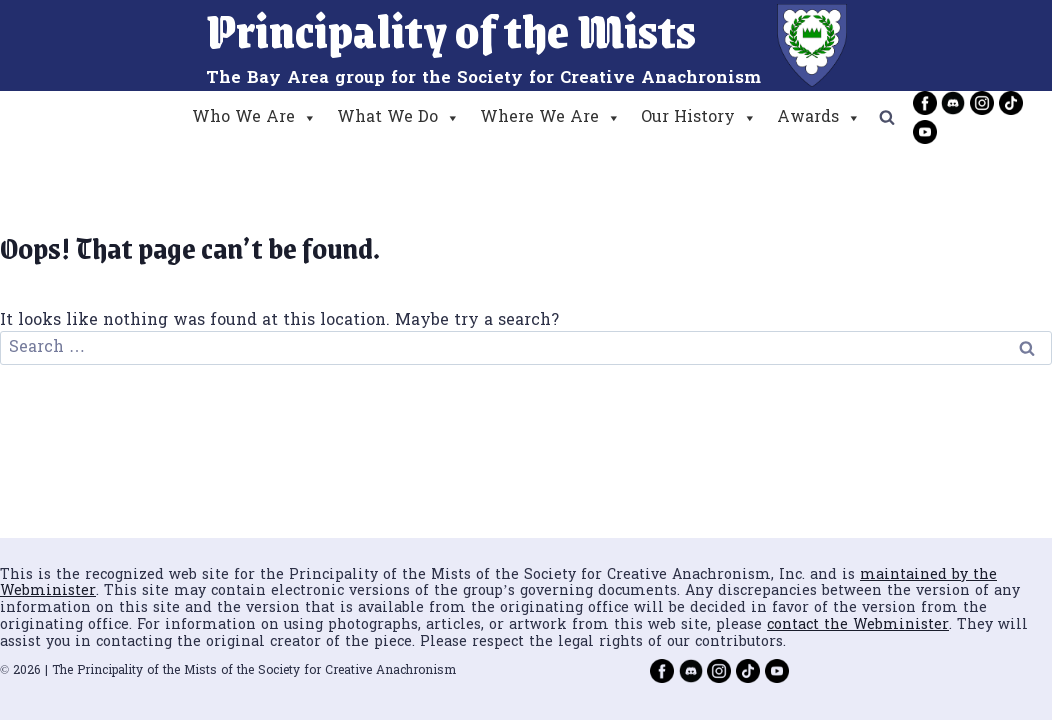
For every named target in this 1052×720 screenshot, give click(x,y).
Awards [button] (819, 118)
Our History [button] (699, 118)
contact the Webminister (858, 625)
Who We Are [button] (254, 118)
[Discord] (953, 103)
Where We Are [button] (550, 118)
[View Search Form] (887, 118)
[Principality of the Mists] (526, 45)
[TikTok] (1011, 103)
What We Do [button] (398, 118)
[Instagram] (982, 103)
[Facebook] (925, 103)
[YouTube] (925, 132)
